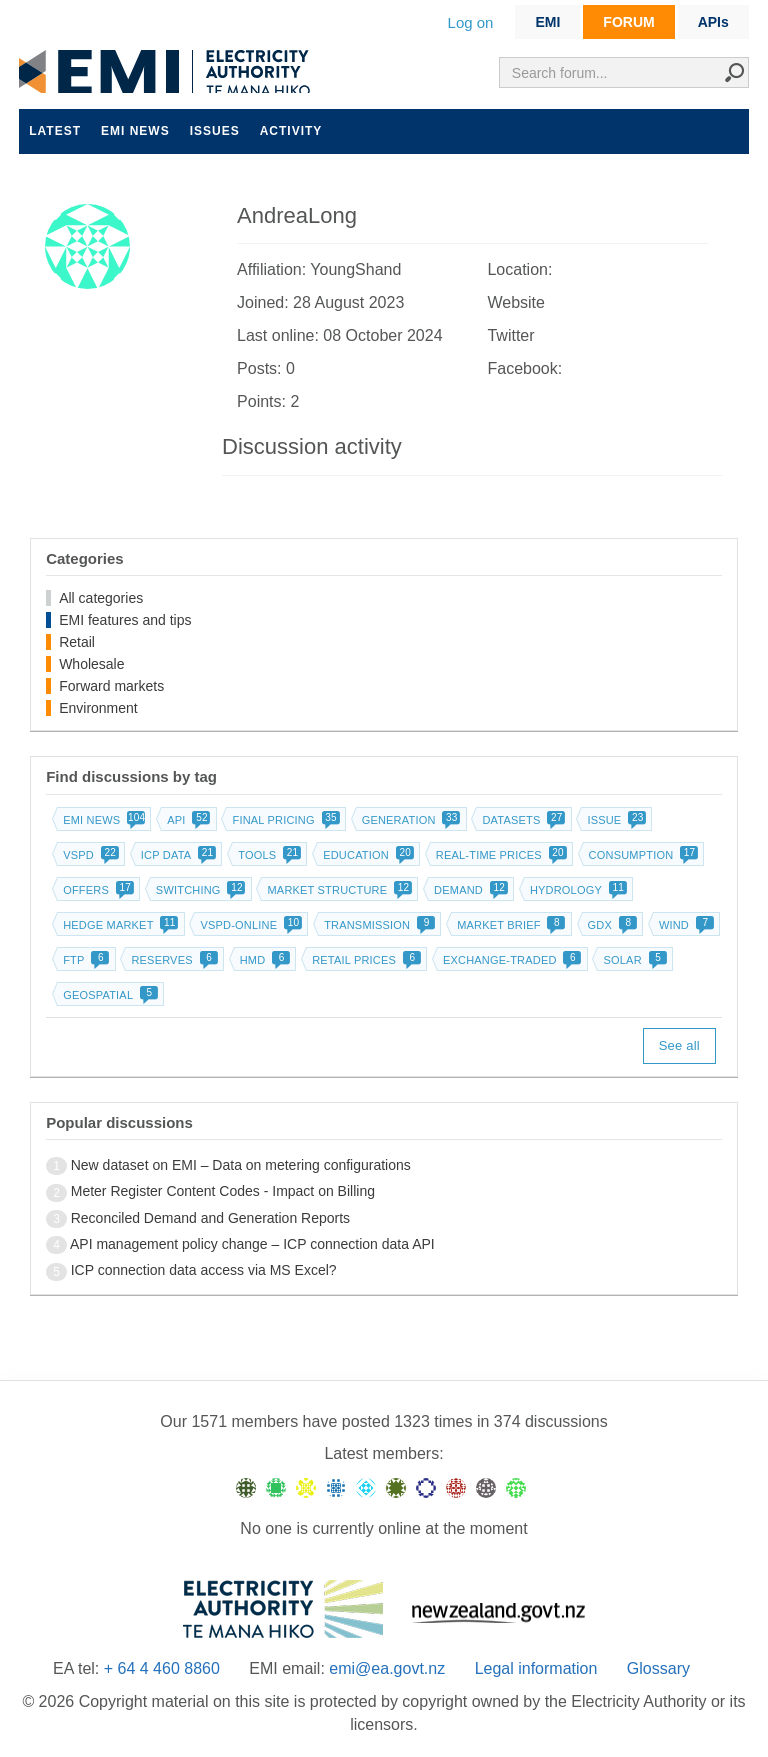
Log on (471, 22)
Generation (409, 820)
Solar (632, 960)
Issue (614, 820)
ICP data (177, 855)
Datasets (521, 820)
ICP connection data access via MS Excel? (204, 1270)
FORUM (628, 22)
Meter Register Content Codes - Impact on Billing (223, 1191)
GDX (610, 925)
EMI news (135, 131)
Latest (55, 131)
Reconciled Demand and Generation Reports (210, 1218)
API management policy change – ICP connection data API (252, 1244)
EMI (547, 22)
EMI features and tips (125, 620)
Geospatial (108, 995)
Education (366, 855)
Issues (215, 131)
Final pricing (283, 820)
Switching (199, 890)
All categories (101, 598)
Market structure (337, 890)
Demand (469, 890)
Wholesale (91, 664)
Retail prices (364, 960)
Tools (267, 855)
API (186, 820)
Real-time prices (499, 855)
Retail (77, 642)
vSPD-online (249, 925)
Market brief (509, 925)
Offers (96, 890)
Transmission (377, 925)
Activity (291, 131)
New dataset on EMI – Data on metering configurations (241, 1165)
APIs (713, 22)
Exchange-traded (510, 960)
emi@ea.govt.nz (387, 1668)
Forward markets (111, 686)
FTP (84, 960)
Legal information (536, 1668)
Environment (98, 708)
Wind (684, 925)
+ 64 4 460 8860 (162, 1668)
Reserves (172, 960)
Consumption (642, 855)
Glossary (658, 1668)
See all (679, 1045)
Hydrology (576, 890)
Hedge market (118, 925)
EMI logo (169, 71)
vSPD (89, 855)
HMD (263, 960)
